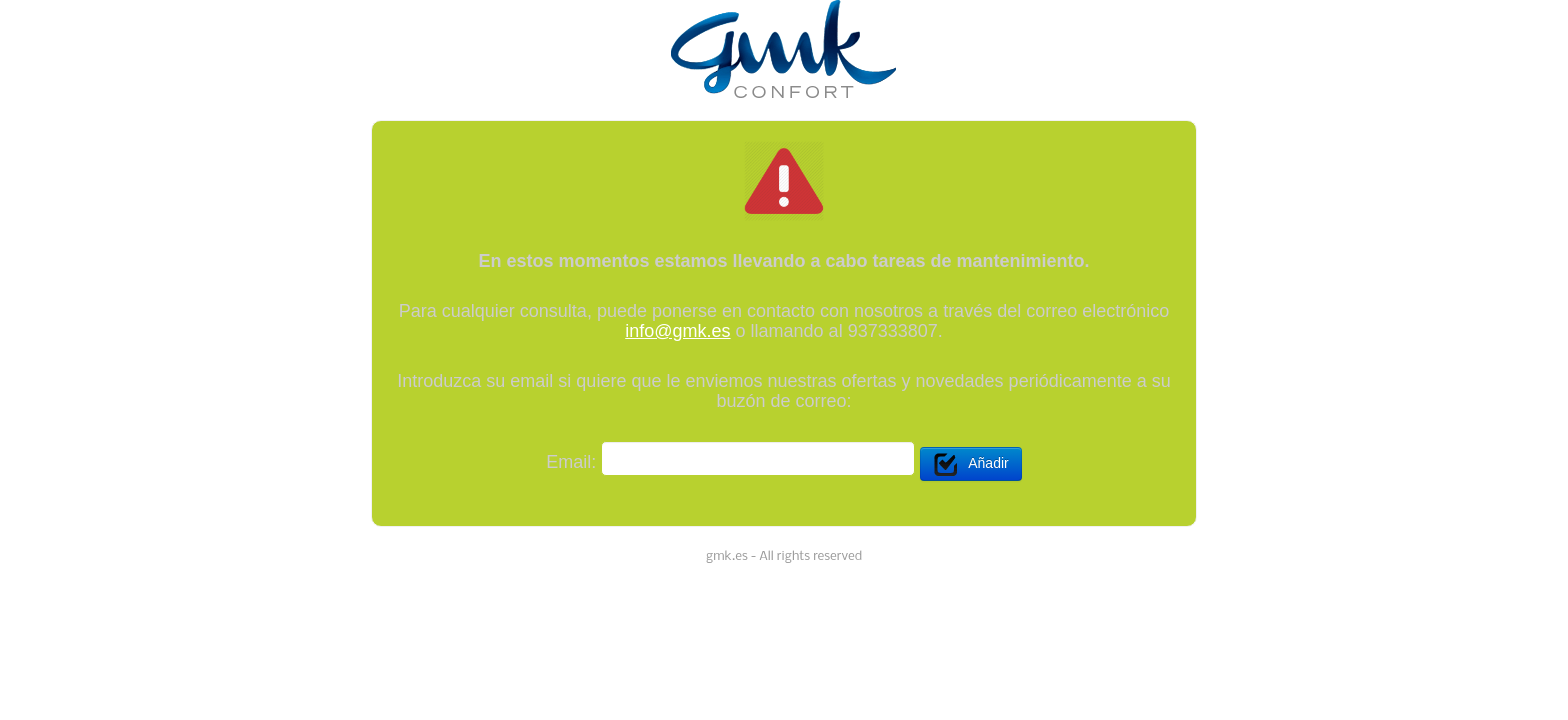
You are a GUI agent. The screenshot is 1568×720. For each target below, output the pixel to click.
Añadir (970, 464)
